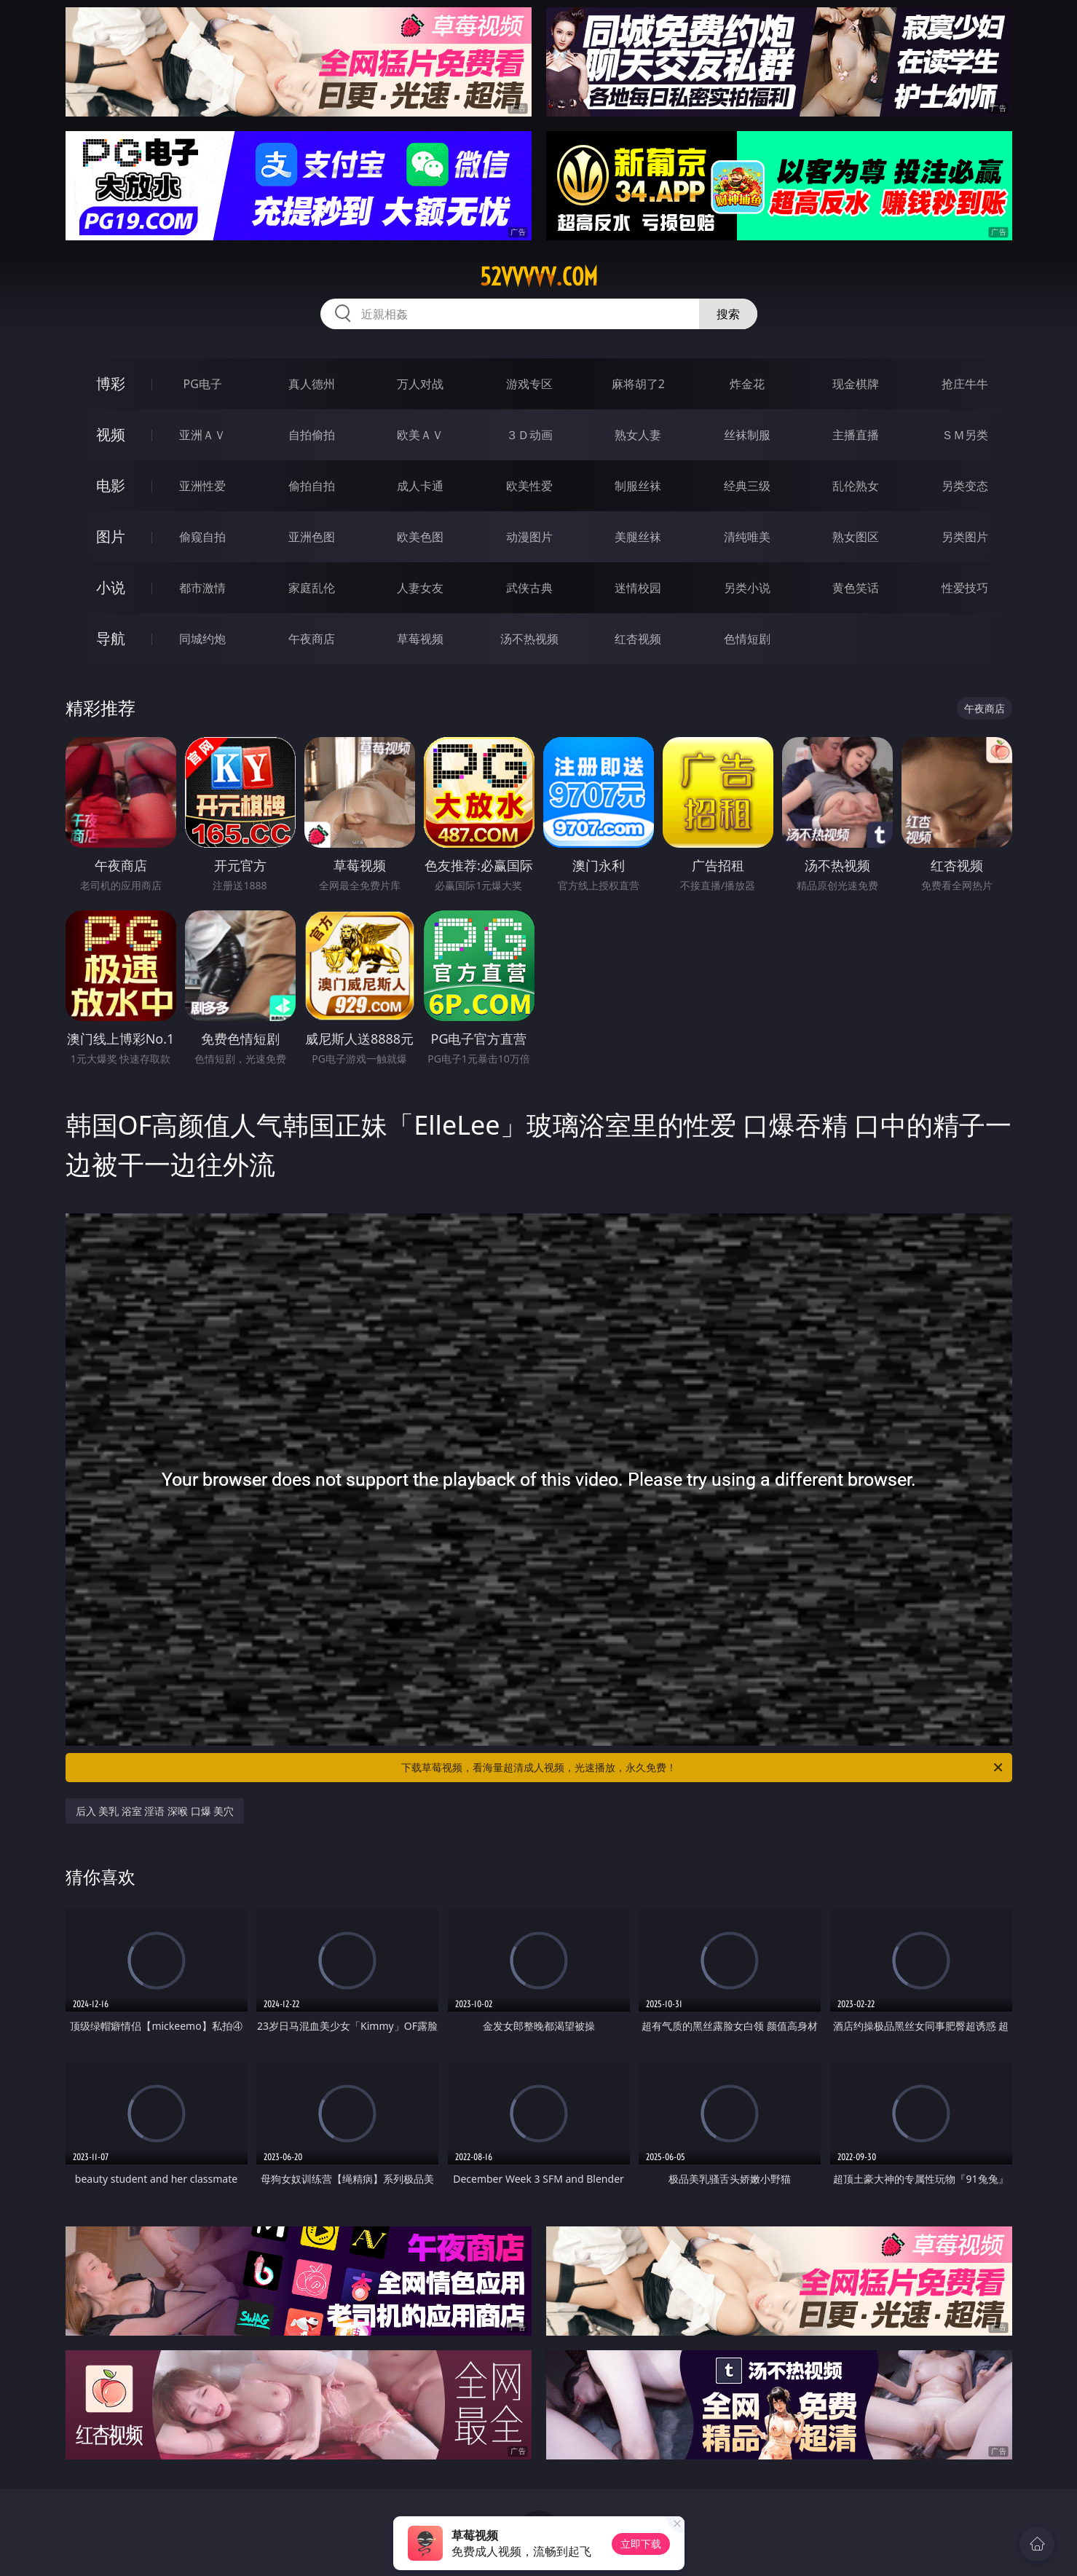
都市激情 (202, 588)
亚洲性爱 (202, 486)
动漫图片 (529, 537)
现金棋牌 (855, 384)
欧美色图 (420, 537)
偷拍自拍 (311, 486)
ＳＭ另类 (965, 435)
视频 (110, 434)
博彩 (110, 383)
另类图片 (965, 537)
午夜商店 (311, 639)
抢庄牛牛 (965, 384)
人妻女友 (420, 588)
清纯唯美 (747, 537)
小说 (110, 587)
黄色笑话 (855, 588)
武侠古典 (529, 588)
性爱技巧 (965, 588)
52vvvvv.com (539, 276)
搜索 (728, 314)
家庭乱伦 (311, 588)
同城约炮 (202, 639)
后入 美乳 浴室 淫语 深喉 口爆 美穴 (155, 1811)
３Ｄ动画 (529, 435)
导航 (110, 638)
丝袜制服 (747, 435)
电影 (110, 485)
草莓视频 (420, 639)
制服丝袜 (638, 486)
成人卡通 (420, 486)
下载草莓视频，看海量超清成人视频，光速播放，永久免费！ (703, 1767)
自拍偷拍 (311, 435)
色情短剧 (747, 639)
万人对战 (420, 384)
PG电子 (203, 384)
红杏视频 (638, 639)
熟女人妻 (638, 435)
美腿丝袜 (638, 537)
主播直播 (855, 435)
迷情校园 (638, 588)
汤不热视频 (529, 639)
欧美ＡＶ (420, 435)
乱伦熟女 (855, 486)
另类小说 (747, 588)
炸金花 (747, 384)
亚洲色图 (311, 537)
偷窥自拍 (202, 537)
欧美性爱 (529, 486)
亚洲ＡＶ (202, 435)
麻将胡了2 (638, 384)
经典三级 (747, 486)
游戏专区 (529, 384)
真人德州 (311, 384)
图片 (110, 536)
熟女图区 (855, 537)
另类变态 (965, 486)
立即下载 (640, 2544)
